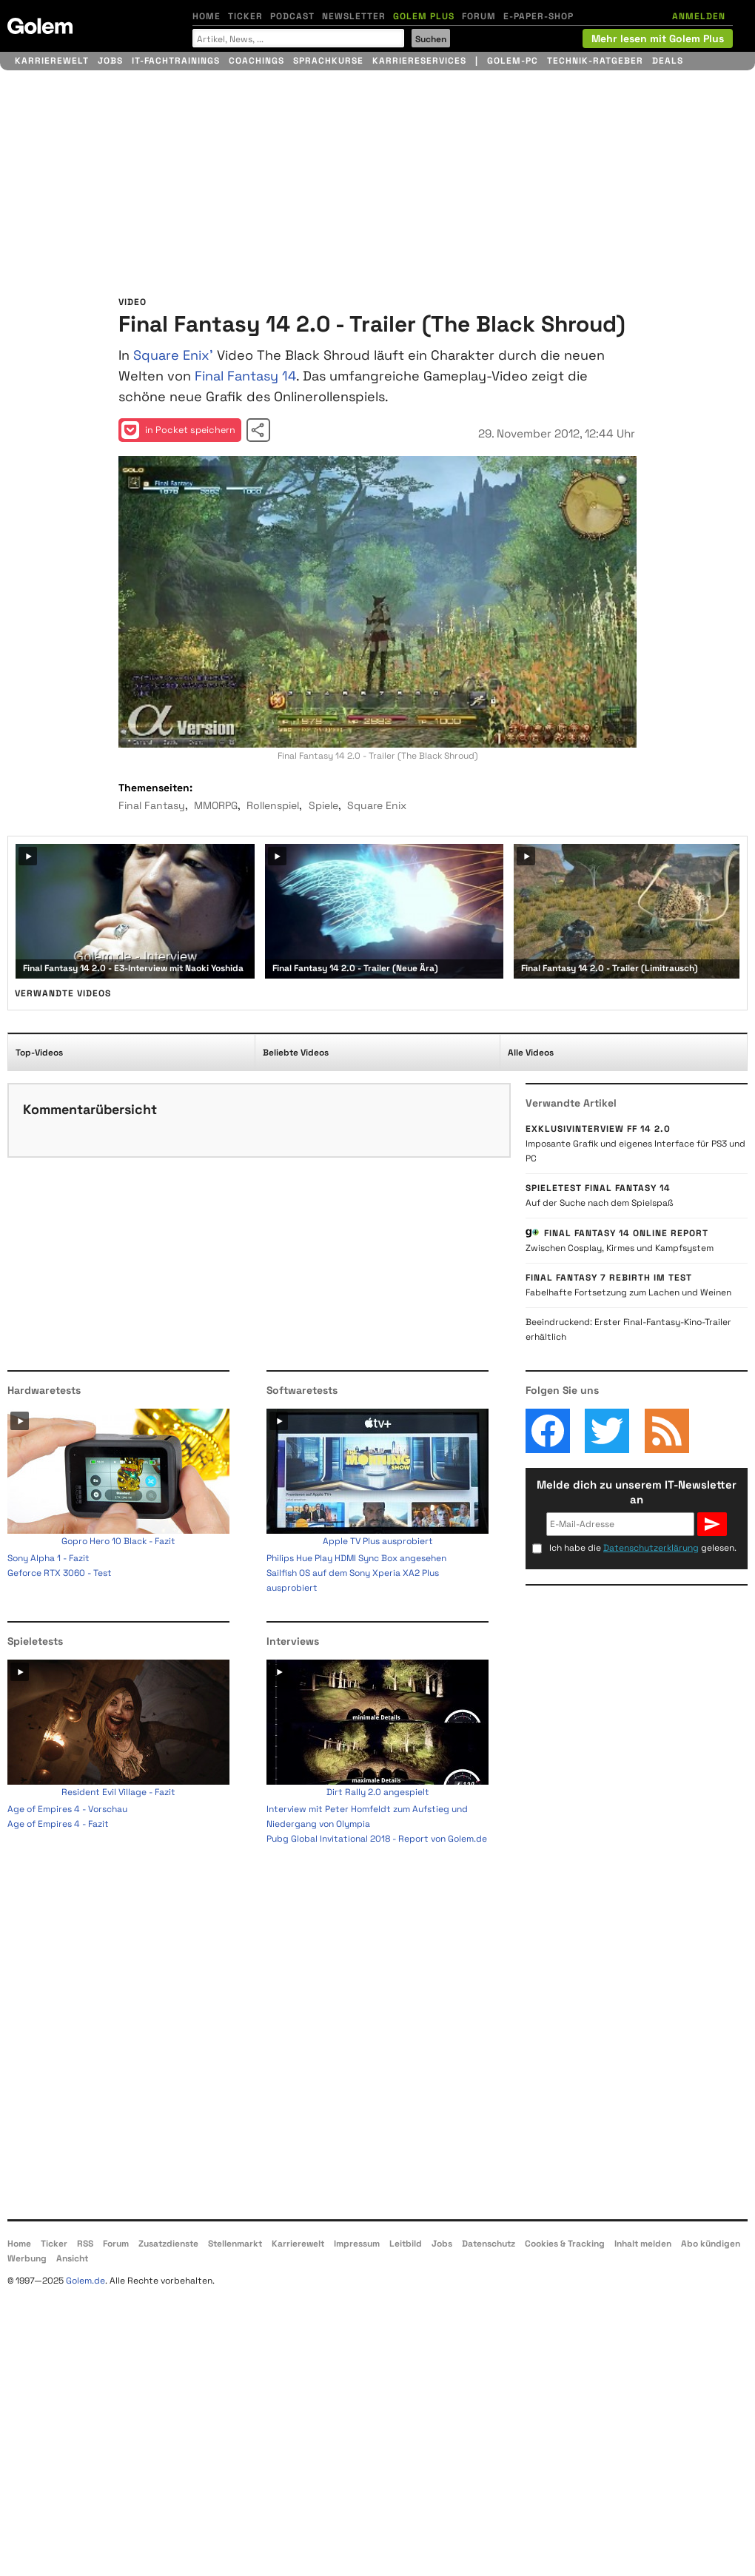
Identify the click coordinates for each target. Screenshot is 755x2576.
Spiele (323, 805)
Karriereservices (419, 61)
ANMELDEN (698, 16)
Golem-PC (512, 61)
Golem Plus (423, 16)
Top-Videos (39, 1053)
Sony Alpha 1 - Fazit (48, 1558)
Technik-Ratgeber (595, 61)
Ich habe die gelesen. (642, 1548)
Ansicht (72, 2258)
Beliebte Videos (296, 1053)
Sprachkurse (328, 61)
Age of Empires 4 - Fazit (58, 1824)
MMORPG (216, 805)
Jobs (110, 61)
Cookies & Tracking (565, 2244)
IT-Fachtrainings (176, 61)
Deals (667, 61)
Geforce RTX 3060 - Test (59, 1573)
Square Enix (376, 805)
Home (206, 16)
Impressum (357, 2244)
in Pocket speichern (178, 430)
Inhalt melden (642, 2244)
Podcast (292, 16)
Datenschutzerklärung (651, 1548)
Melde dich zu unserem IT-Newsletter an (636, 1491)
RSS (85, 2244)
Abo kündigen (710, 2244)
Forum (479, 16)
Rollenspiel (272, 805)
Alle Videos (531, 1053)
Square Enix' (173, 354)
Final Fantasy (151, 805)
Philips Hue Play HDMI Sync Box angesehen (356, 1558)
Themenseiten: (155, 787)
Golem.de (85, 2281)
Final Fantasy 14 (245, 375)
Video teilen (258, 430)
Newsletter (354, 16)
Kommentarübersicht (90, 1109)
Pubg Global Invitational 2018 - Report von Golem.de (376, 1839)
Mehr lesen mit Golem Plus (657, 38)
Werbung (27, 2258)
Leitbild (405, 2244)
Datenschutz (488, 2244)
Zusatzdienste (168, 2244)
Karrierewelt (52, 61)
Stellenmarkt (235, 2244)
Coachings (256, 61)
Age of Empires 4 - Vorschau (67, 1809)
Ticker (245, 16)
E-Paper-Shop (538, 16)
